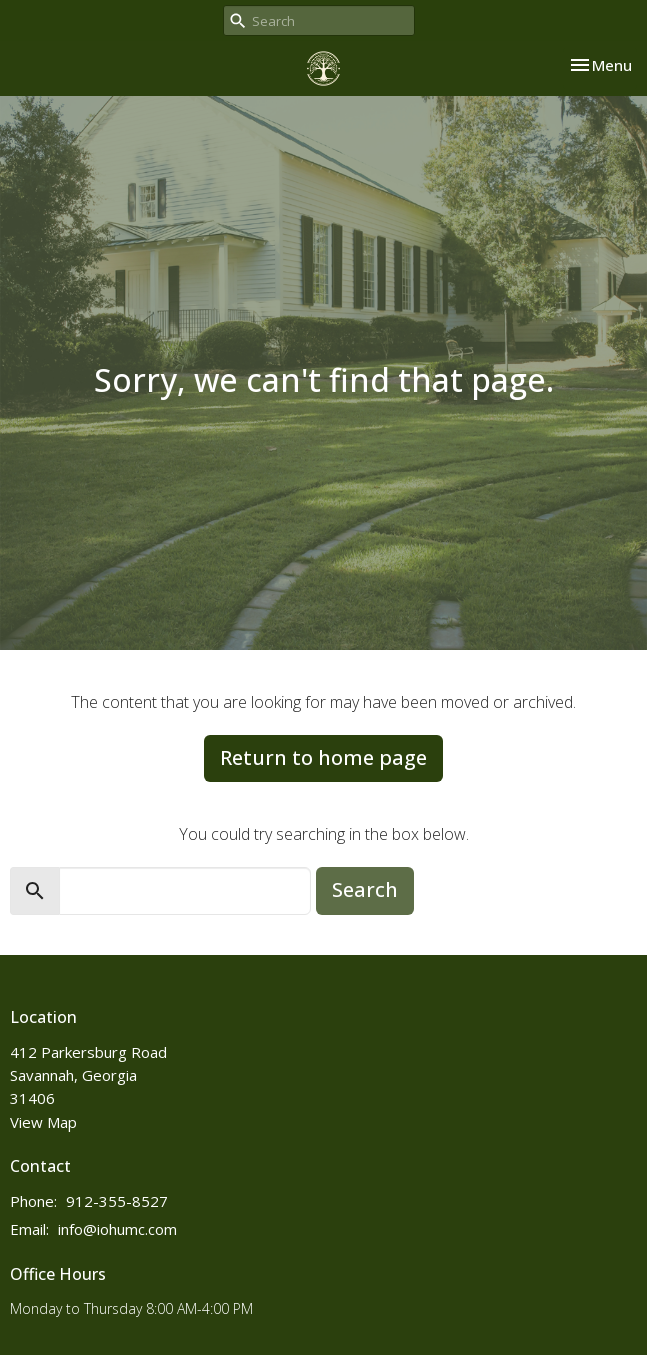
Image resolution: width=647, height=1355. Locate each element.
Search (365, 889)
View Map (43, 1122)
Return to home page (323, 757)
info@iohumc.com (117, 1229)
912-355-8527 (117, 1201)
